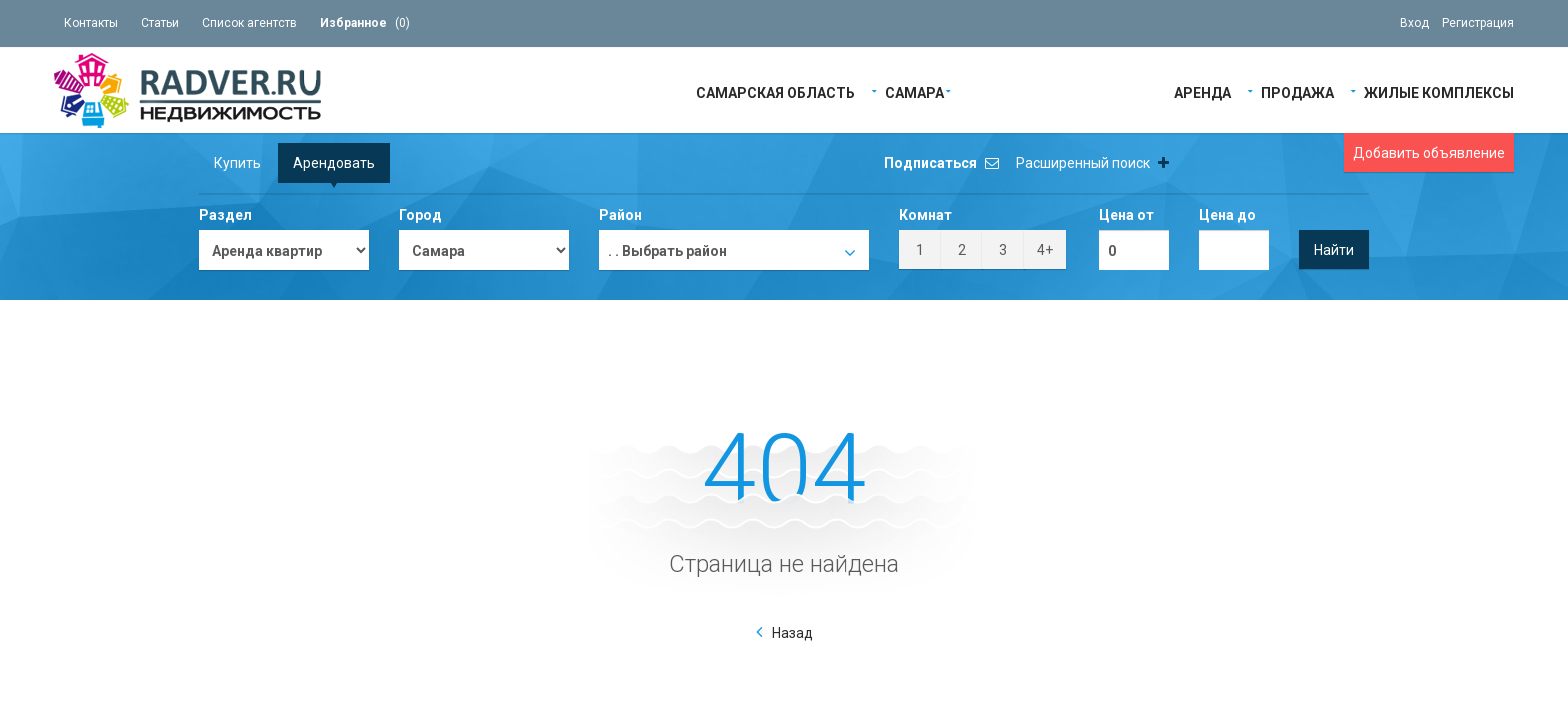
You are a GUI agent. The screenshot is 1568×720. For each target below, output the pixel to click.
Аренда (1202, 91)
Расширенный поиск (1092, 163)
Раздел (225, 215)
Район (620, 215)
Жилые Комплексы (1439, 91)
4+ (1045, 250)
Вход (1414, 23)
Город (420, 215)
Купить (237, 163)
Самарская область (775, 91)
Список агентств (249, 23)
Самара (914, 91)
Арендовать (334, 163)
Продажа (1297, 91)
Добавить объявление (1429, 153)
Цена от (1126, 215)
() (365, 23)
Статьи (160, 23)
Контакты (91, 23)
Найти (1334, 250)
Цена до (1227, 215)
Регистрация (1478, 23)
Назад (792, 633)
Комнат (925, 215)
